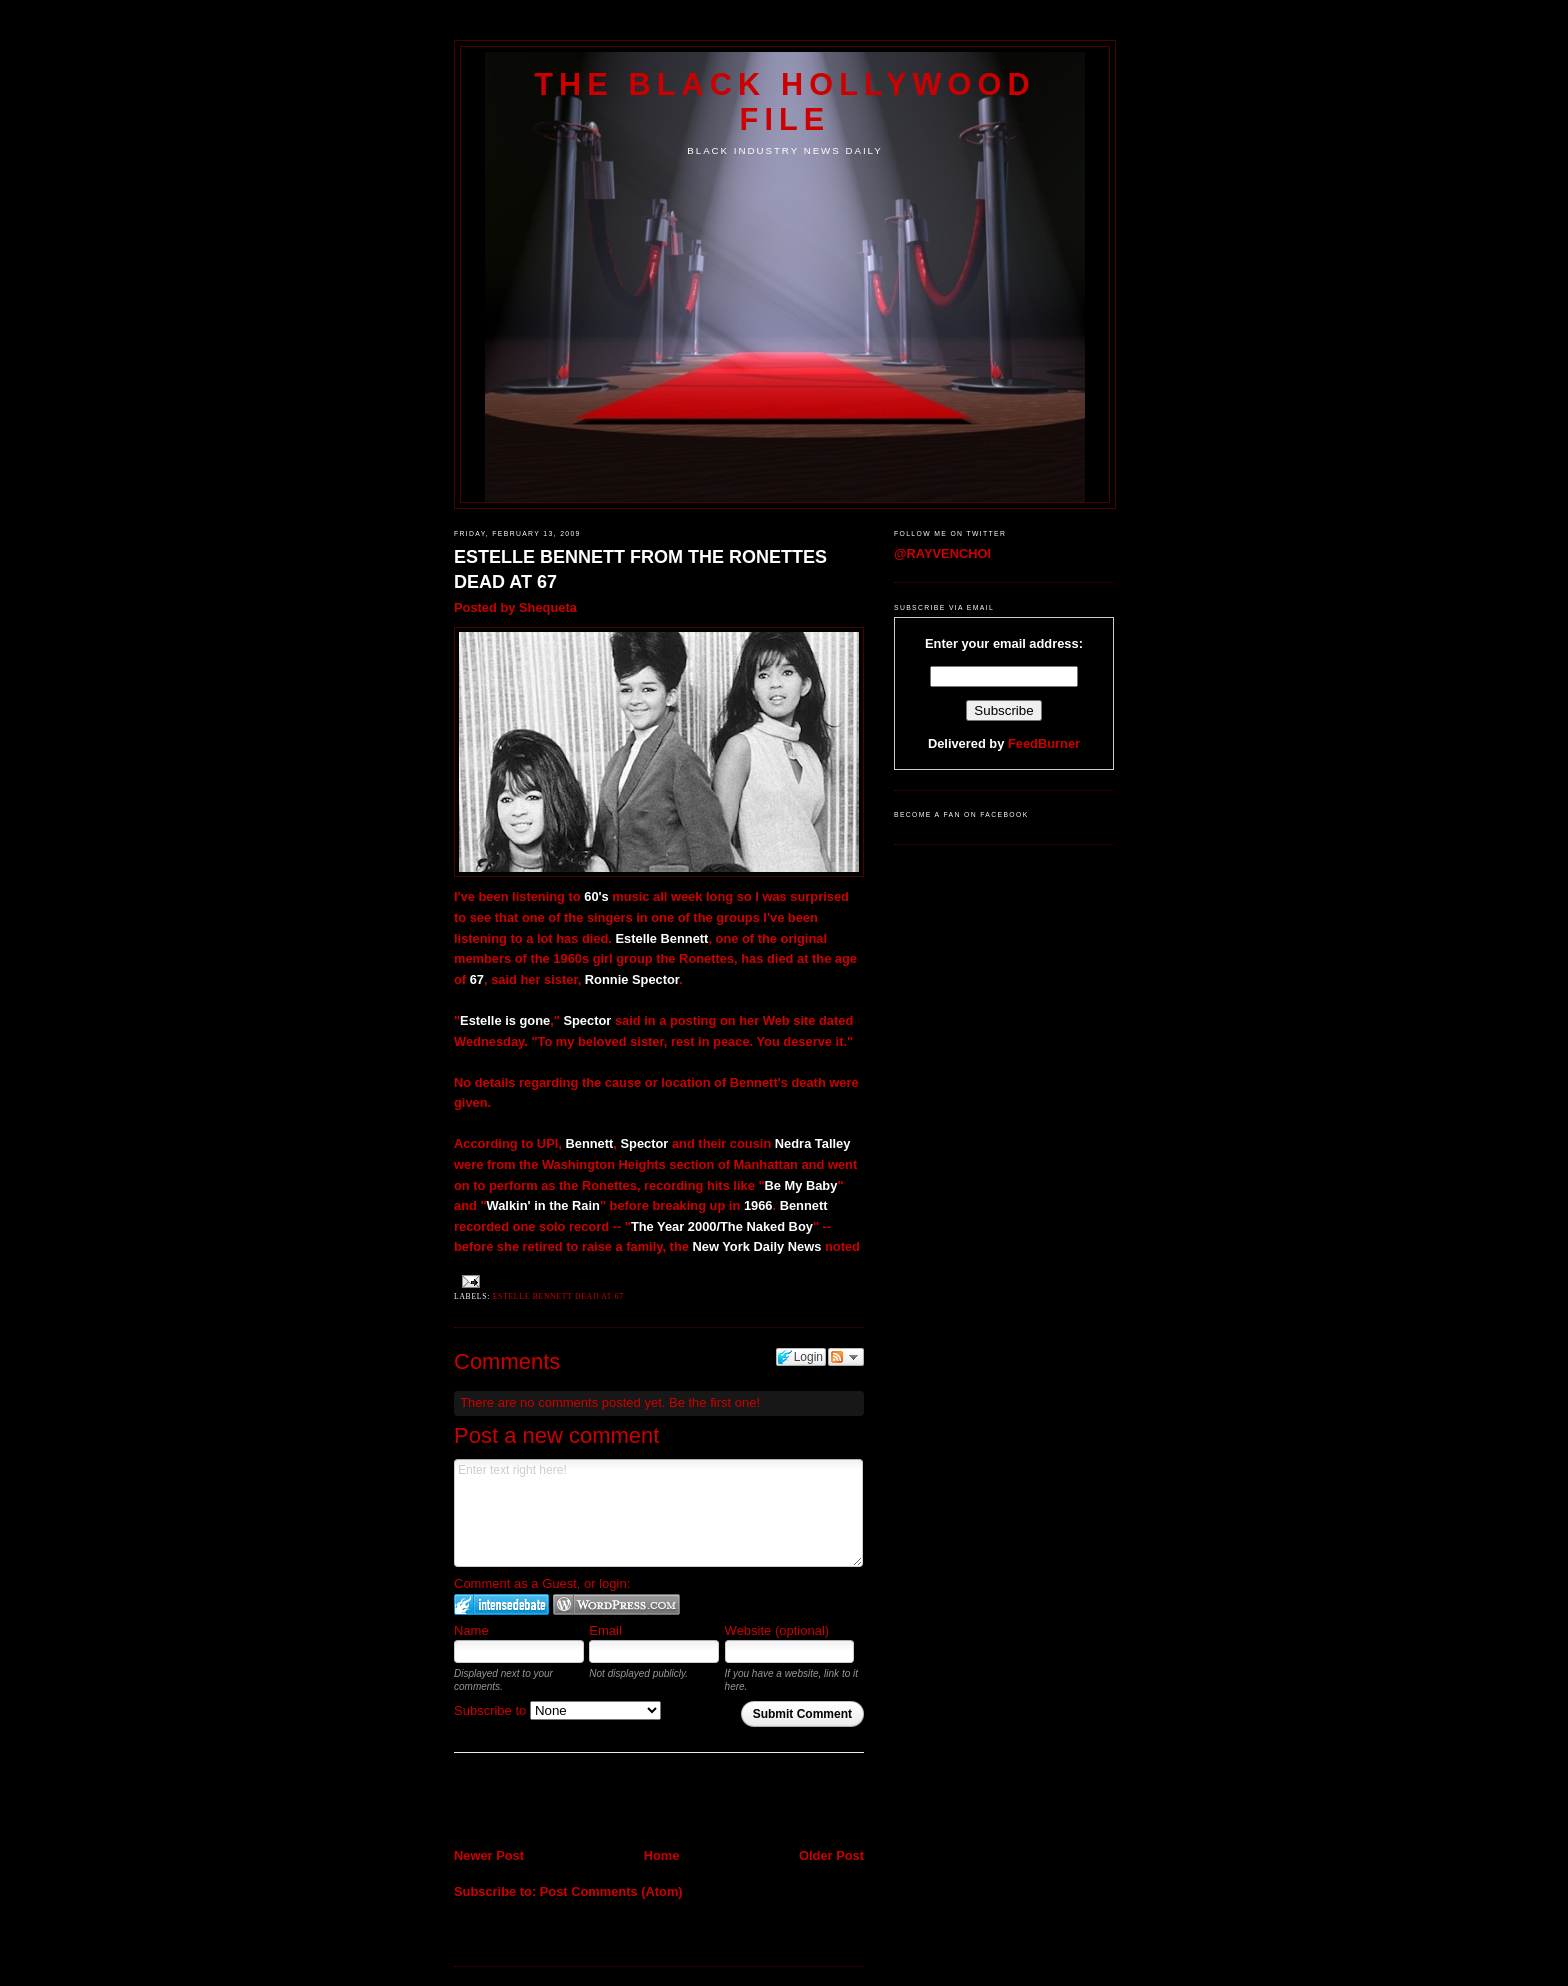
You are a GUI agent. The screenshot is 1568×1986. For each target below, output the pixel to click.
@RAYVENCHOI (942, 553)
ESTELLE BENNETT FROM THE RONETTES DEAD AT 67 (640, 569)
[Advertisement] (571, 1802)
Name (471, 1630)
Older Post (831, 1855)
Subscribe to (557, 1710)
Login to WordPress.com (616, 1604)
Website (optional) (777, 1630)
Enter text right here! (658, 1513)
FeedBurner (1044, 743)
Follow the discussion (846, 1357)
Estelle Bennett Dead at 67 (558, 1296)
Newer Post (489, 1855)
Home (662, 1855)
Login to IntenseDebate (501, 1604)
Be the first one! (714, 1402)
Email (605, 1630)
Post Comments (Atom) (611, 1891)
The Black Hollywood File (784, 101)
